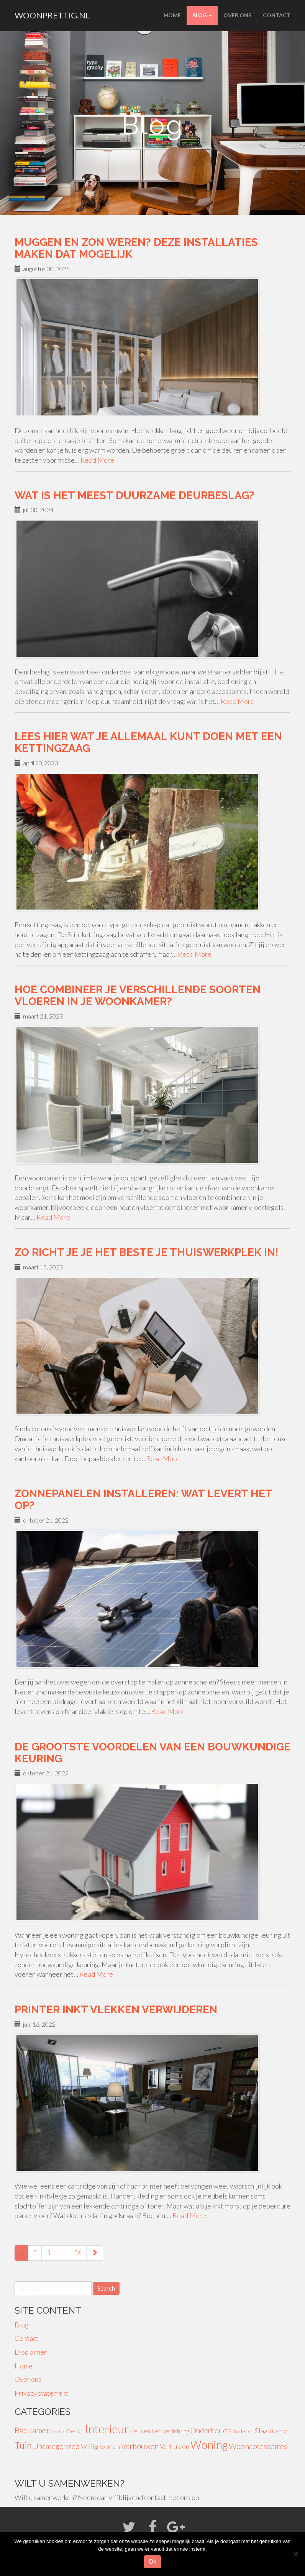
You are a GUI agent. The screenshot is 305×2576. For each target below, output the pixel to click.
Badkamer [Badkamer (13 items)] (32, 2430)
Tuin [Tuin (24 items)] (23, 2445)
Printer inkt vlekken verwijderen (116, 2009)
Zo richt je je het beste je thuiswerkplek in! (146, 1252)
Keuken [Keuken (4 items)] (140, 2430)
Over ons (237, 15)
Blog (202, 15)
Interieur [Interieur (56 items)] (107, 2429)
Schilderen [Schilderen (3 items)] (241, 2431)
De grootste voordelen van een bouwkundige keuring (152, 1752)
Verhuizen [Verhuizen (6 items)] (174, 2447)
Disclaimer (31, 2352)
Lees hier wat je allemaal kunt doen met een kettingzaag (148, 742)
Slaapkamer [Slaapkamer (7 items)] (272, 2430)
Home (172, 15)
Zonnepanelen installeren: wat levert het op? (143, 1499)
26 (78, 2252)
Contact (276, 15)
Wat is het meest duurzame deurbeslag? (134, 495)
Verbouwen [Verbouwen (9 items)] (140, 2446)
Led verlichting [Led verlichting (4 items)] (170, 2430)
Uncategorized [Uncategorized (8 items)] (56, 2446)
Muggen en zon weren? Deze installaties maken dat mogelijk (136, 248)
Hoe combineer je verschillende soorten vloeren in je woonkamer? (138, 995)
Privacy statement (42, 2393)
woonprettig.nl (52, 15)
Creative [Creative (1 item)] (58, 2431)
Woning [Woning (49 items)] (209, 2444)
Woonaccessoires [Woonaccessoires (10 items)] (258, 2446)
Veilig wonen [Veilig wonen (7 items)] (100, 2446)
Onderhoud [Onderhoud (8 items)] (208, 2430)
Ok (152, 2561)
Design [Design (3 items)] (75, 2431)
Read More (97, 460)
